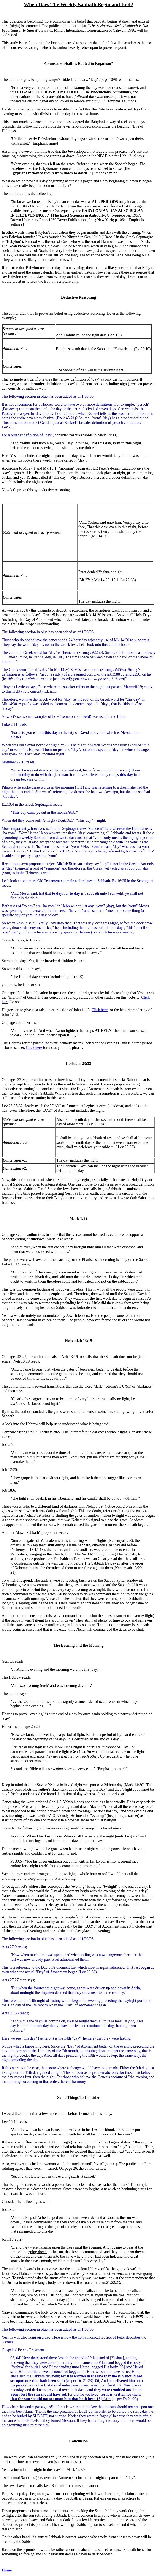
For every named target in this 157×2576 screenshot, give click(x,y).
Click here (100, 1010)
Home (7, 2570)
